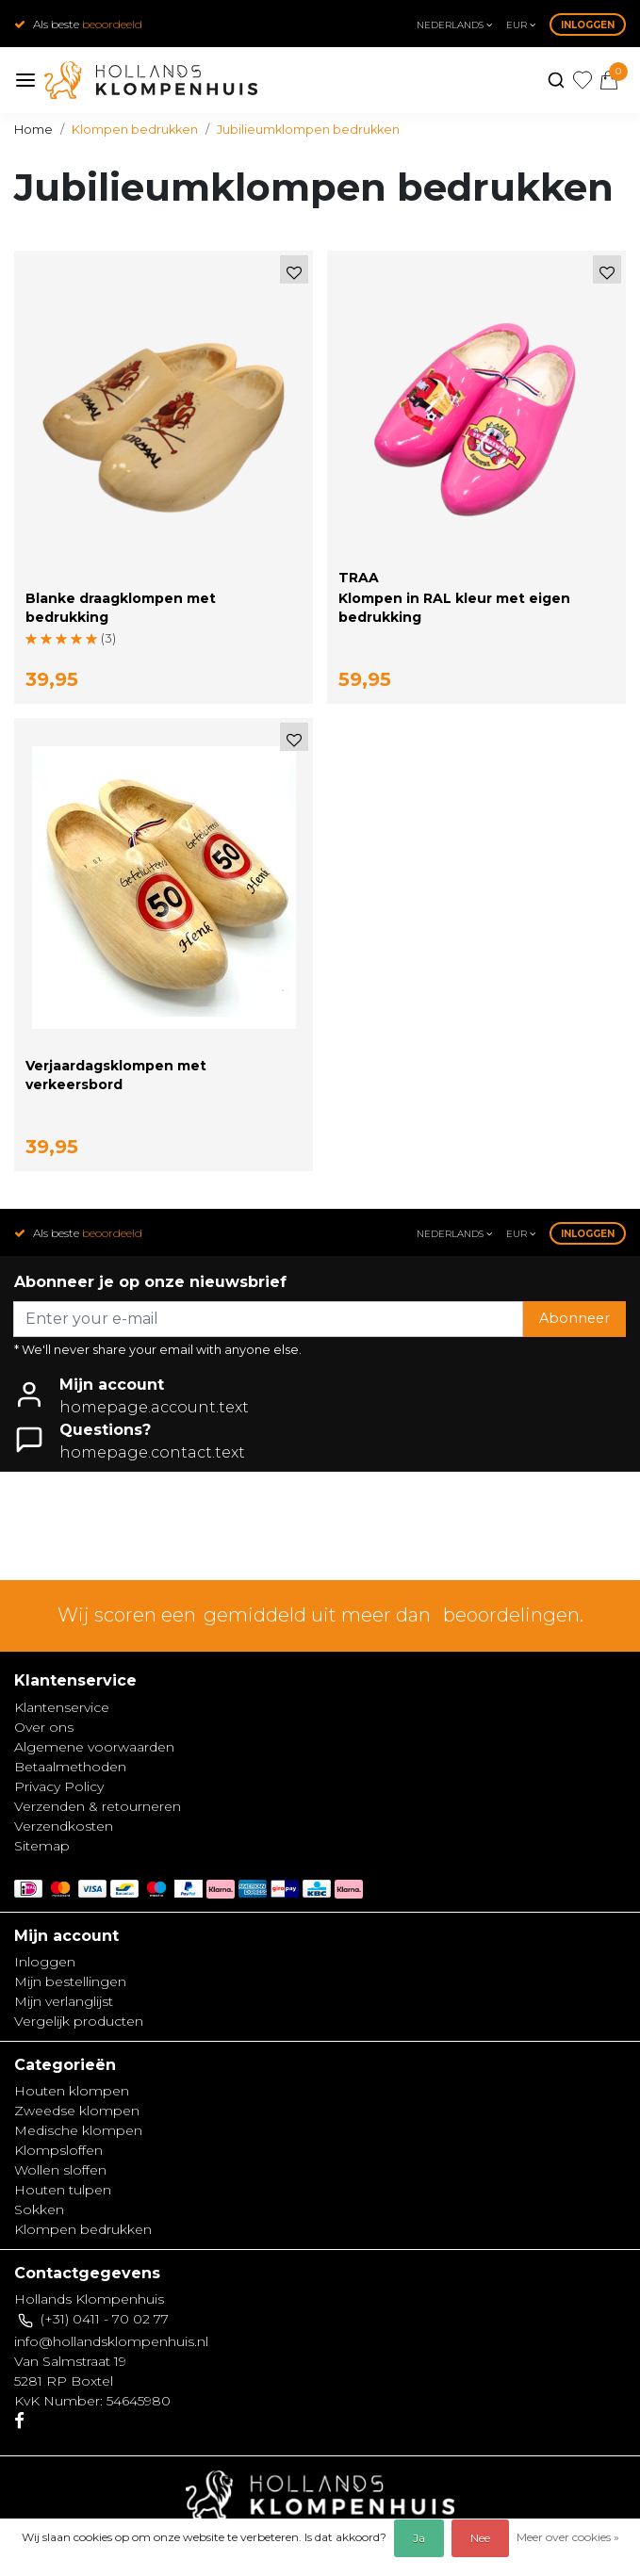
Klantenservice (61, 1707)
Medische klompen (78, 2130)
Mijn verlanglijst (63, 2001)
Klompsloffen (58, 2150)
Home (33, 129)
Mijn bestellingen (70, 1981)
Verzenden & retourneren (97, 1806)
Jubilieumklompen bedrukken (308, 129)
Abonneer (574, 1318)
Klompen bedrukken (135, 129)
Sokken (39, 2209)
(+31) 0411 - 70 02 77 (105, 2318)
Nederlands (454, 25)
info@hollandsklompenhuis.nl (111, 2341)
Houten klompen (71, 2090)
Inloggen (588, 25)
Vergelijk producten (78, 2021)
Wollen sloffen (60, 2169)
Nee (480, 2538)
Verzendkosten (63, 1826)
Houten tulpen (62, 2189)
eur (520, 25)
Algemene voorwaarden (94, 1746)
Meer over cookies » (568, 2537)
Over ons (44, 1727)
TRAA (358, 577)
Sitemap (42, 1845)
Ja (419, 2538)
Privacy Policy (59, 1786)
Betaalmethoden (70, 1766)
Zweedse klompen (76, 2110)
